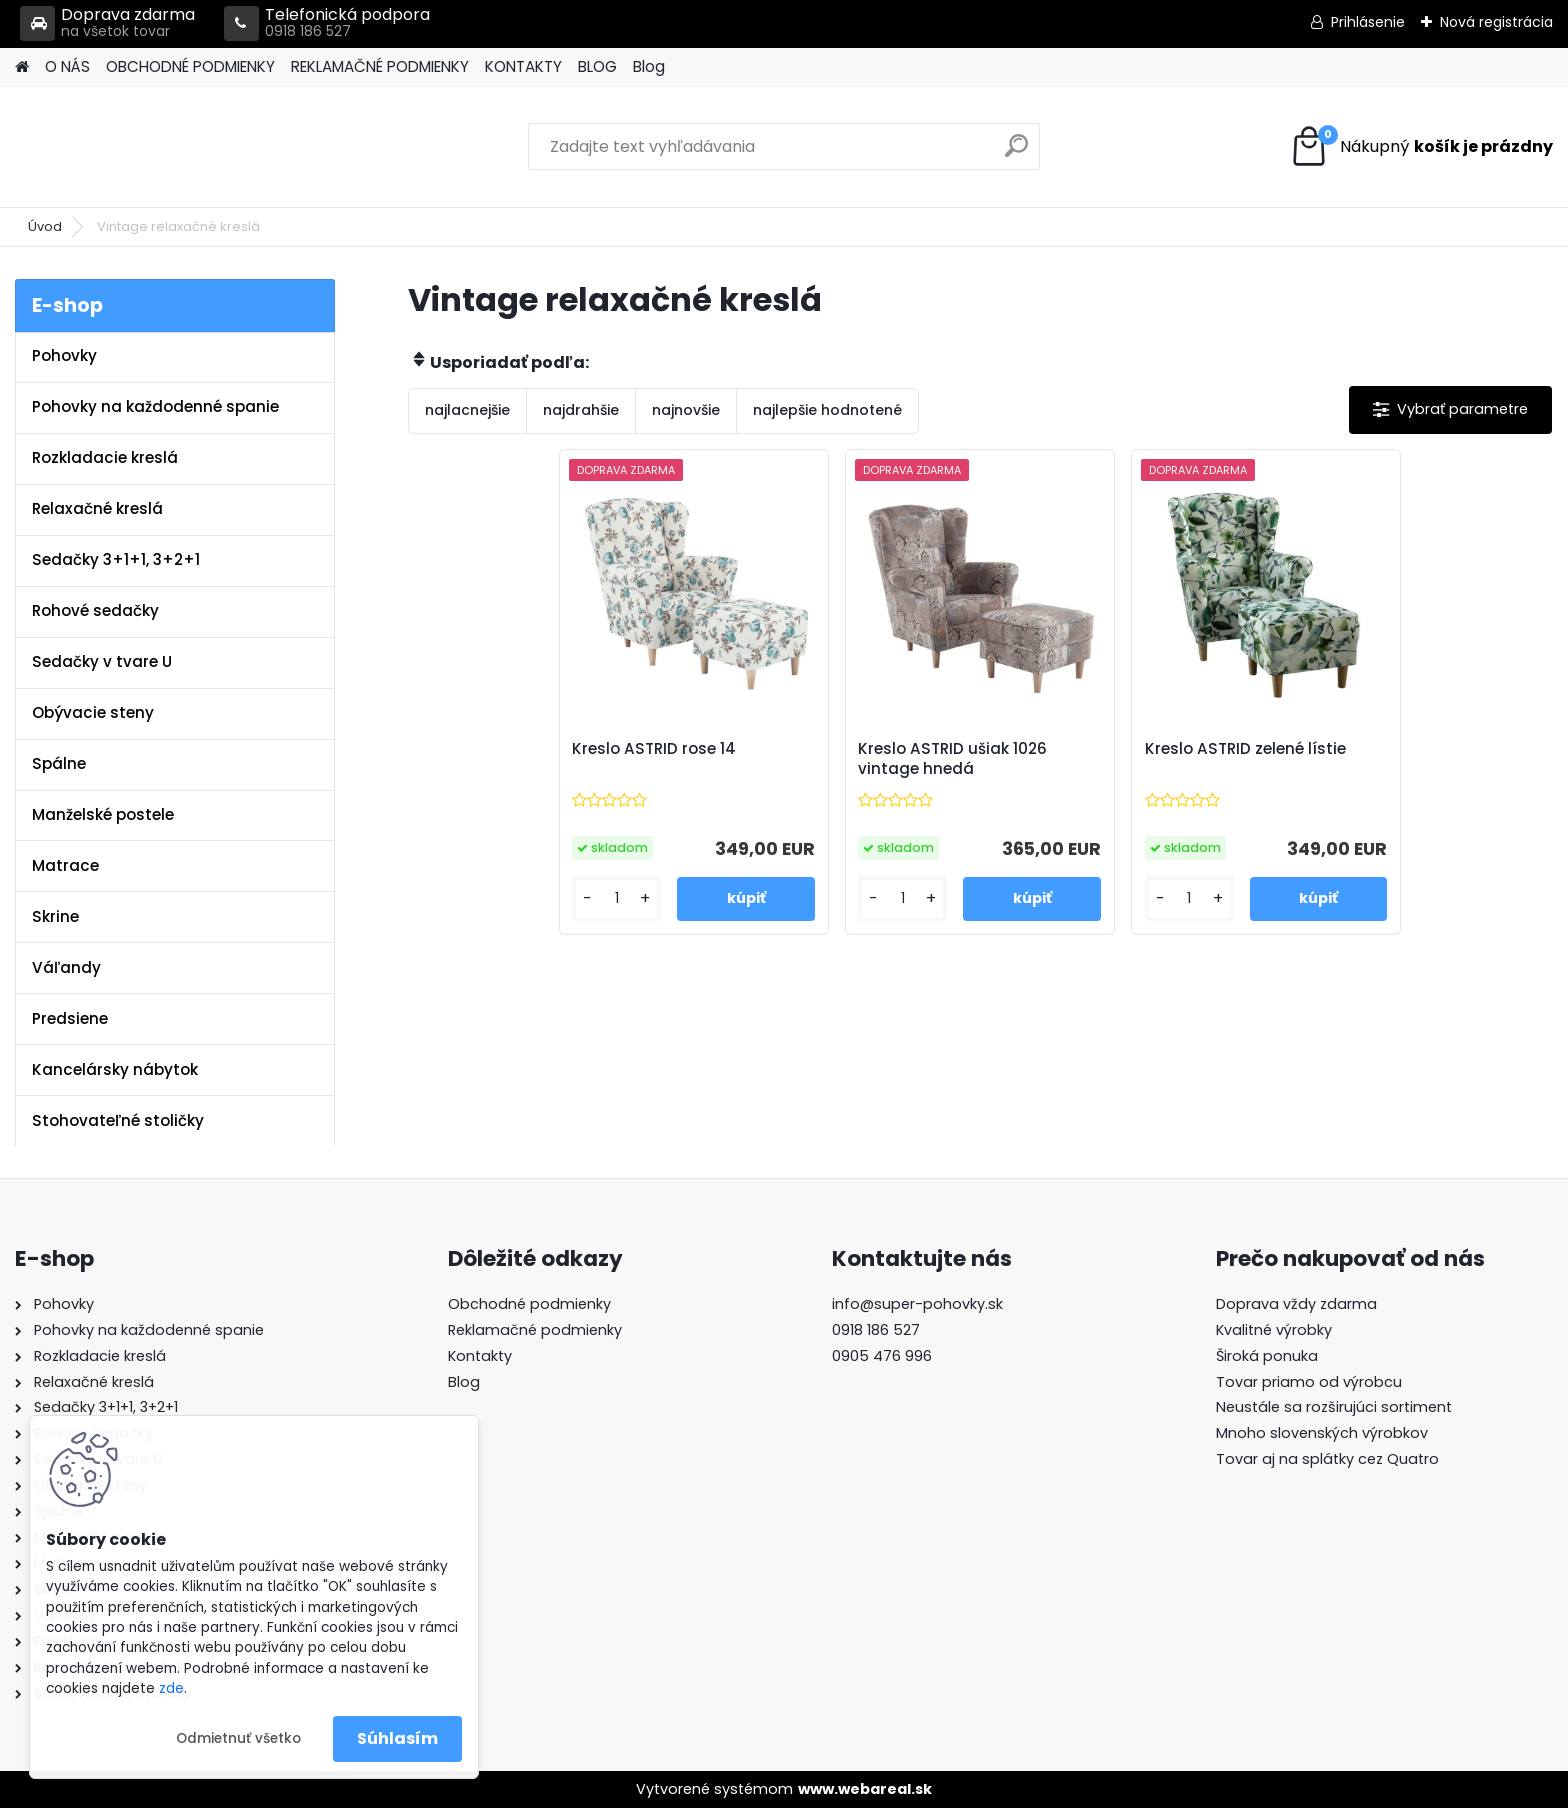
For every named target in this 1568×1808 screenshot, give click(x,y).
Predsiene (70, 1018)
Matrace (65, 865)
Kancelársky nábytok (115, 1069)
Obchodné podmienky (529, 1304)
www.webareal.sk (865, 1789)
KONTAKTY (523, 66)
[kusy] (616, 898)
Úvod (45, 226)
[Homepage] (22, 67)
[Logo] (152, 147)
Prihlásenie (1368, 22)
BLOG (597, 66)
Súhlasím (397, 1738)
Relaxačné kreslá (97, 508)
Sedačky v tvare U (102, 661)
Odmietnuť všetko (238, 1738)
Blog (649, 66)
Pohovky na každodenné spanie (155, 406)
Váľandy (66, 967)
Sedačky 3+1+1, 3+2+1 (116, 559)
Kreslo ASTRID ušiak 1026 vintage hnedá (952, 759)
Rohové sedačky (95, 610)
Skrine (55, 916)
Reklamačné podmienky (535, 1330)
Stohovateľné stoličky (118, 1120)
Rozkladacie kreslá (105, 457)
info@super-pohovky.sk (917, 1304)
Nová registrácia (1496, 22)
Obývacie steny (93, 712)
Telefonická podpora (327, 23)
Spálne (59, 763)
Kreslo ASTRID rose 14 (654, 749)
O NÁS (67, 66)
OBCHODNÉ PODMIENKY (190, 66)
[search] (1016, 153)
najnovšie (686, 410)
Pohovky (64, 355)
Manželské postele (103, 814)
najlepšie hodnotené (827, 410)
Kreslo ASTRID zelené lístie (1245, 749)
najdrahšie (581, 410)
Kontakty (480, 1356)
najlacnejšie (467, 410)
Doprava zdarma (107, 23)
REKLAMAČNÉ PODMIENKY (380, 66)
